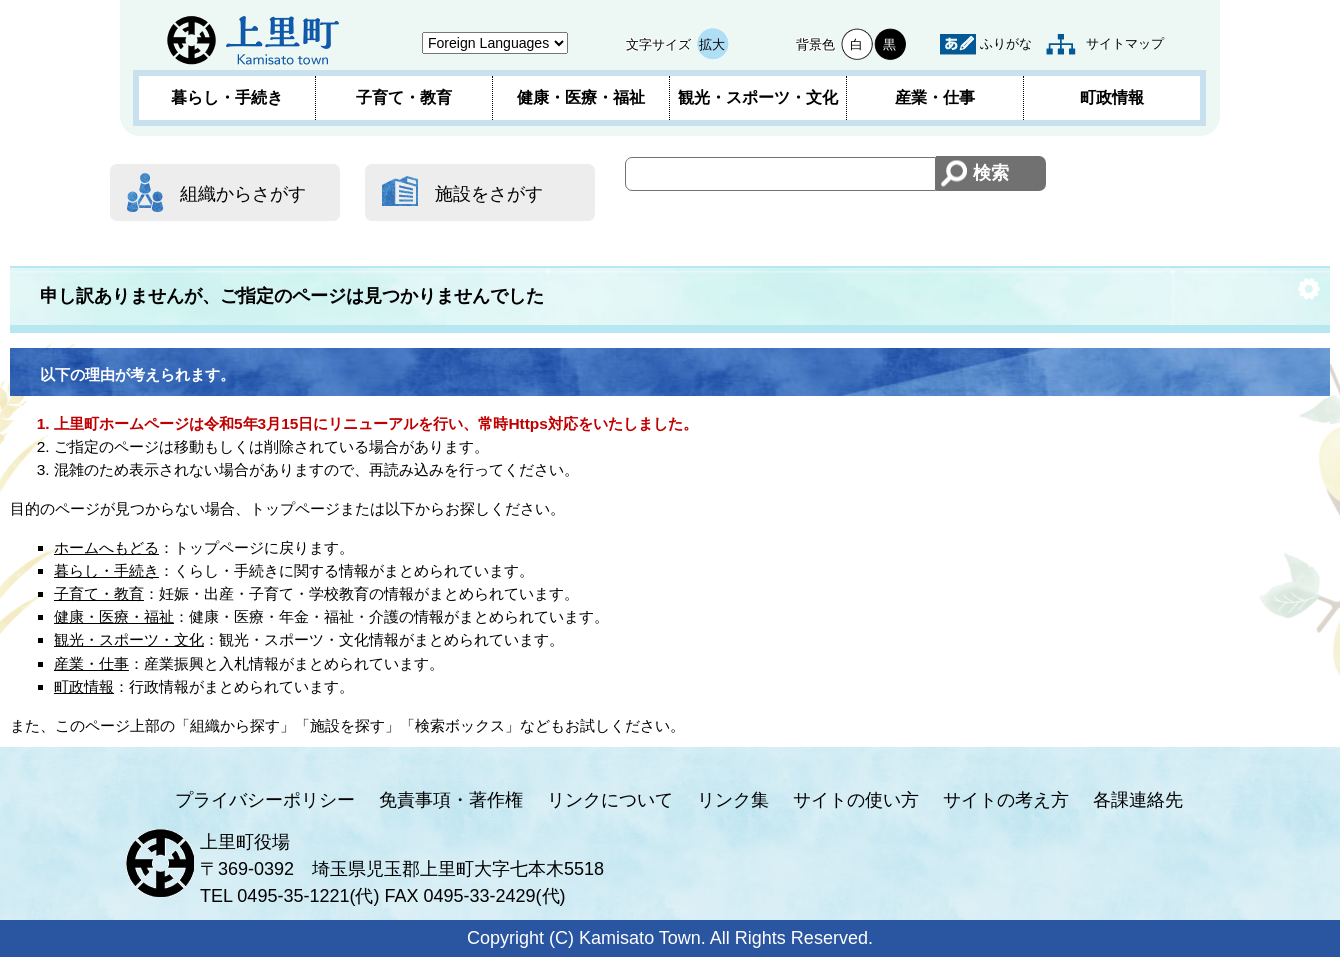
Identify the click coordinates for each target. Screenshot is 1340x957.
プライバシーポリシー (265, 800)
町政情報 (1112, 97)
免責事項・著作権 (451, 800)
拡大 (712, 44)
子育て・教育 (404, 97)
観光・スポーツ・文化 (758, 97)
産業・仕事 (935, 97)
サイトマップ (1125, 43)
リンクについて (610, 800)
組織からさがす (243, 194)
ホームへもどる (106, 547)
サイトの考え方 (1006, 800)
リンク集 (733, 800)
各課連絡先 (1138, 800)
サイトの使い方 (856, 800)
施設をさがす (489, 194)
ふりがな (1006, 43)
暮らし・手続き (227, 97)
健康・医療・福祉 (581, 97)
